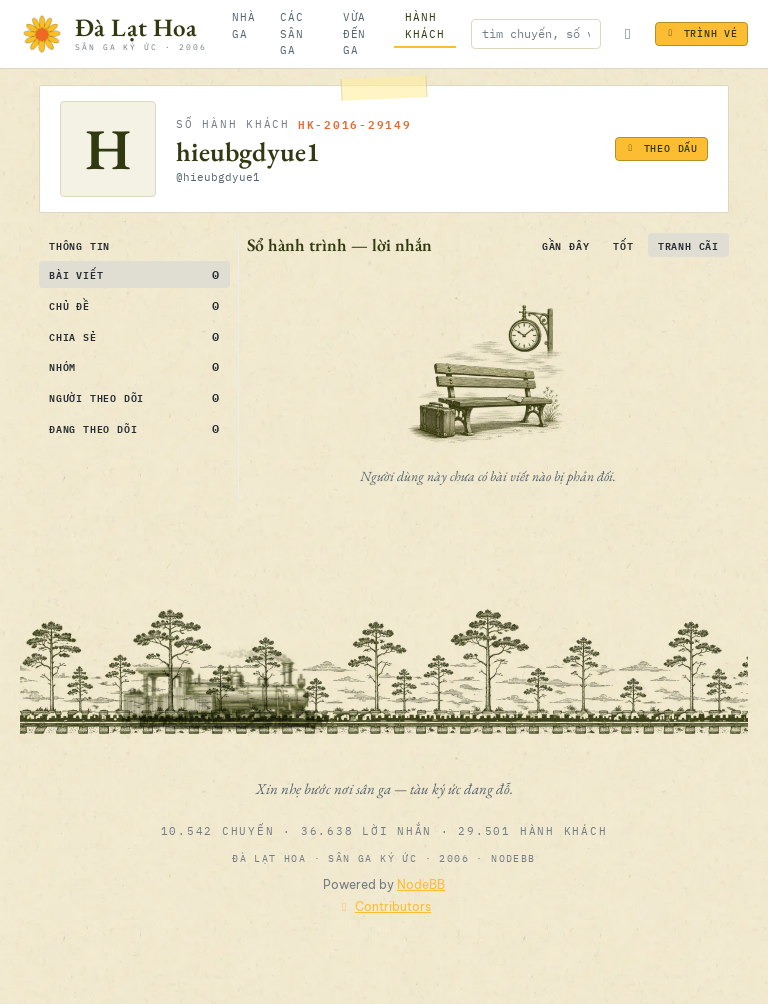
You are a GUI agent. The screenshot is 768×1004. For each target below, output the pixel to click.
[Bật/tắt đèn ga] (628, 34)
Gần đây (566, 245)
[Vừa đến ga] (362, 34)
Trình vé (701, 33)
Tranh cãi (688, 245)
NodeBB (421, 884)
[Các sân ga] (299, 34)
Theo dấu (661, 148)
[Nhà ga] (244, 25)
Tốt (623, 245)
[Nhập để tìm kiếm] (536, 33)
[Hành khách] (424, 25)
